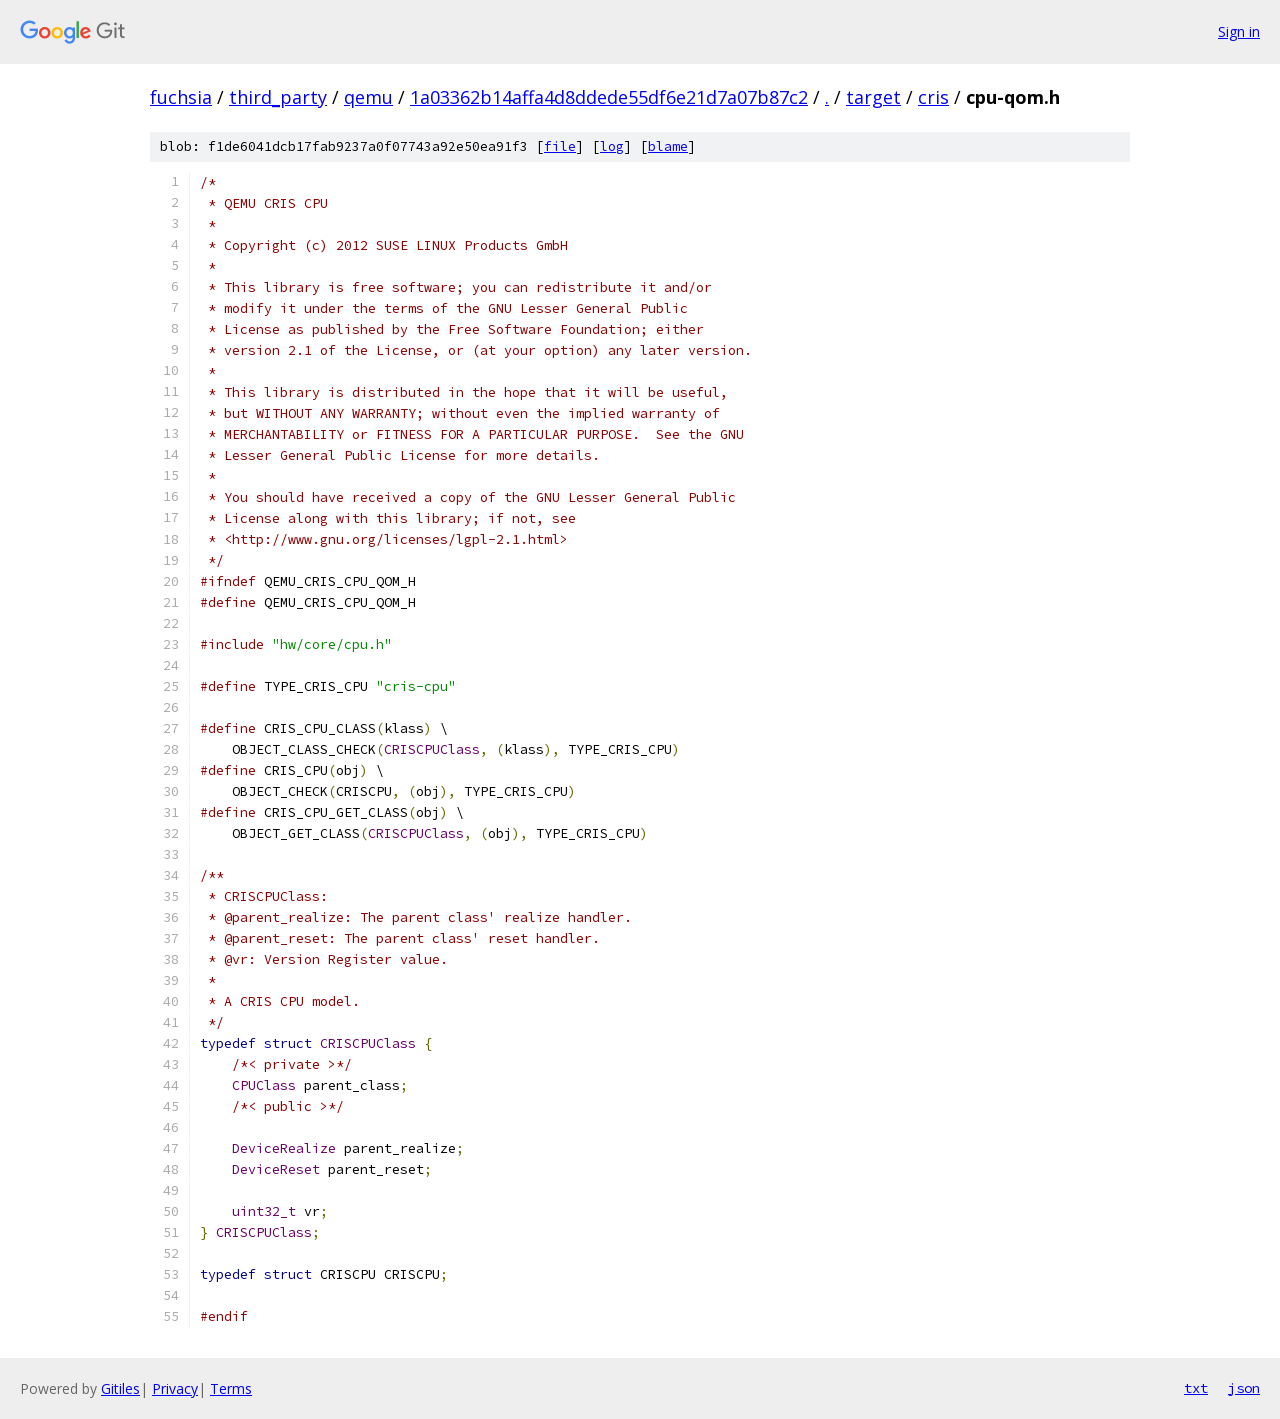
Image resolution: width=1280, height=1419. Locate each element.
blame (668, 146)
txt (1196, 1388)
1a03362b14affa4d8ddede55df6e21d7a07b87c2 (609, 97)
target (873, 97)
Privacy (175, 1388)
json (1244, 1388)
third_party (278, 97)
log (612, 146)
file (560, 146)
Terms (231, 1388)
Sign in (1239, 31)
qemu (368, 97)
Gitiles (120, 1388)
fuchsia (181, 97)
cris (933, 97)
